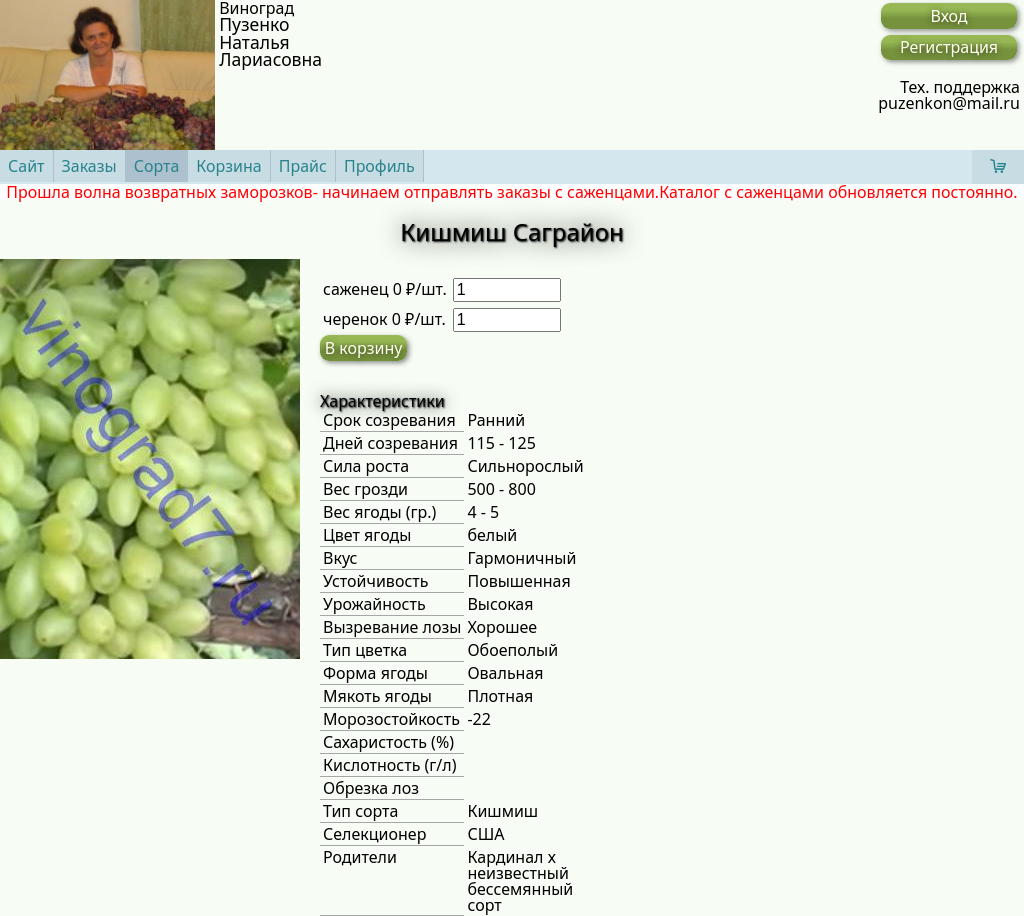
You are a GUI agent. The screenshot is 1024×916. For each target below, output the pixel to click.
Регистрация (949, 47)
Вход (948, 16)
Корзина (228, 166)
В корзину (364, 348)
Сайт (26, 166)
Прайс (303, 166)
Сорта (157, 166)
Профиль (379, 166)
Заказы (89, 166)
